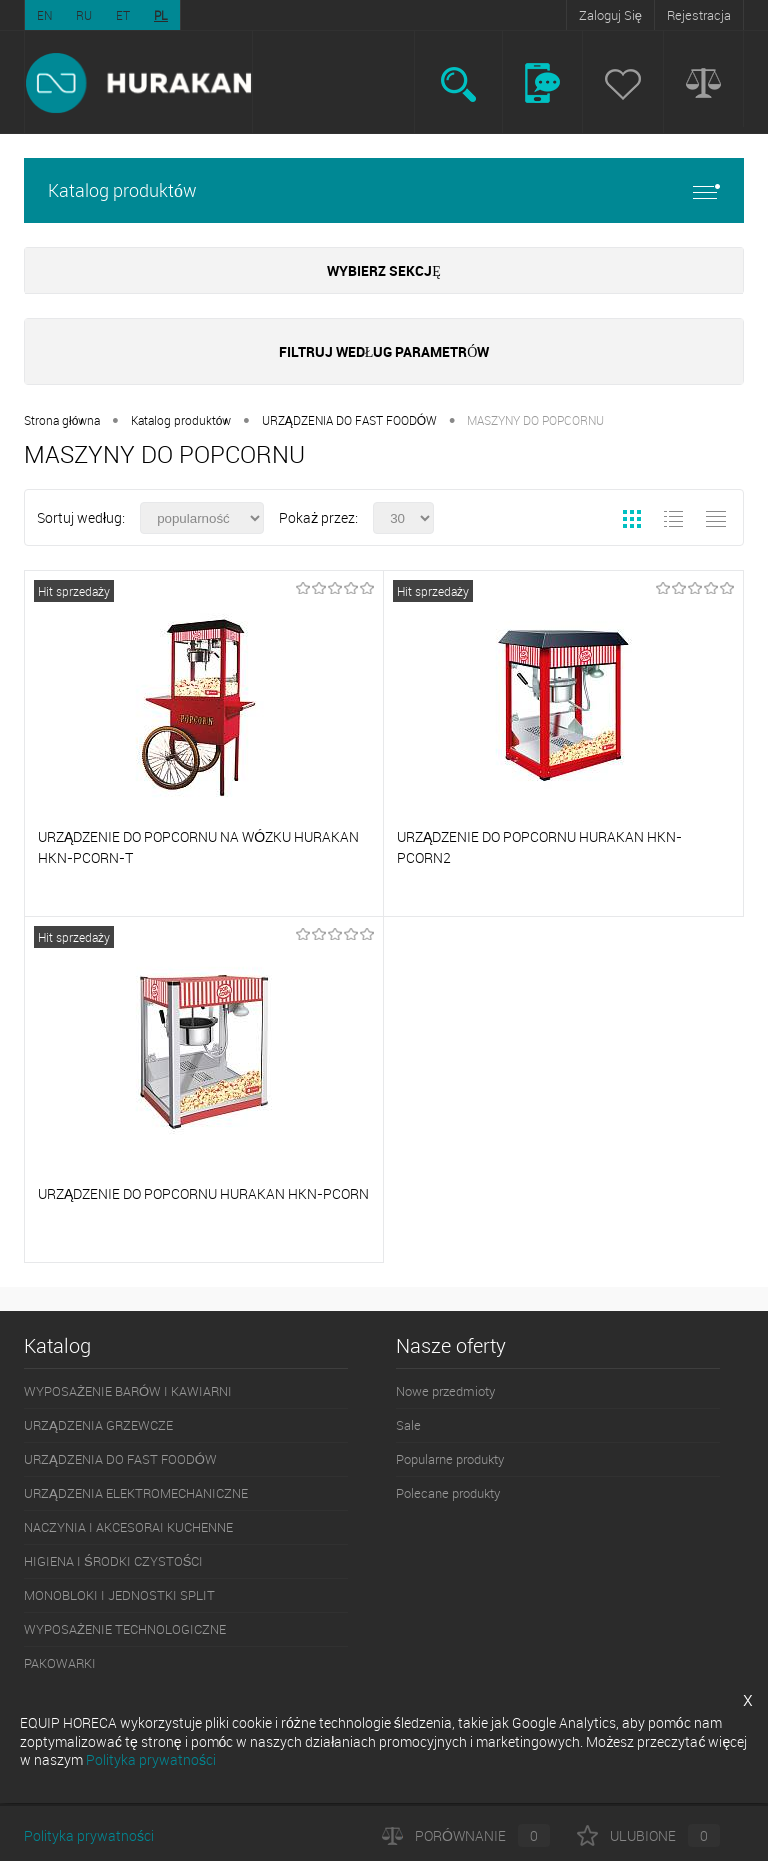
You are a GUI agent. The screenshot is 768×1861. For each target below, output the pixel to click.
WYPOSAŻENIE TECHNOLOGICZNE (125, 1629)
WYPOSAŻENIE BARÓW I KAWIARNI (128, 1391)
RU (84, 15)
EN (44, 15)
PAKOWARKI (60, 1663)
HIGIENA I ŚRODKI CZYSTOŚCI (113, 1561)
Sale (408, 1425)
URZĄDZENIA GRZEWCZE (98, 1425)
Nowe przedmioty (445, 1391)
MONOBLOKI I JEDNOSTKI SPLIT (119, 1595)
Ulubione (648, 1835)
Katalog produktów (384, 190)
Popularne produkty (450, 1459)
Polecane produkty (448, 1493)
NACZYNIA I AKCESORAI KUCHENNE (128, 1527)
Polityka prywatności (89, 1835)
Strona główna (62, 420)
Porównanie (466, 1835)
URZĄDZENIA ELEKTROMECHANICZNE (136, 1493)
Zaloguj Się (610, 15)
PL (161, 15)
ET (123, 15)
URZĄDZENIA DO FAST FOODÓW (349, 420)
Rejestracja (699, 15)
